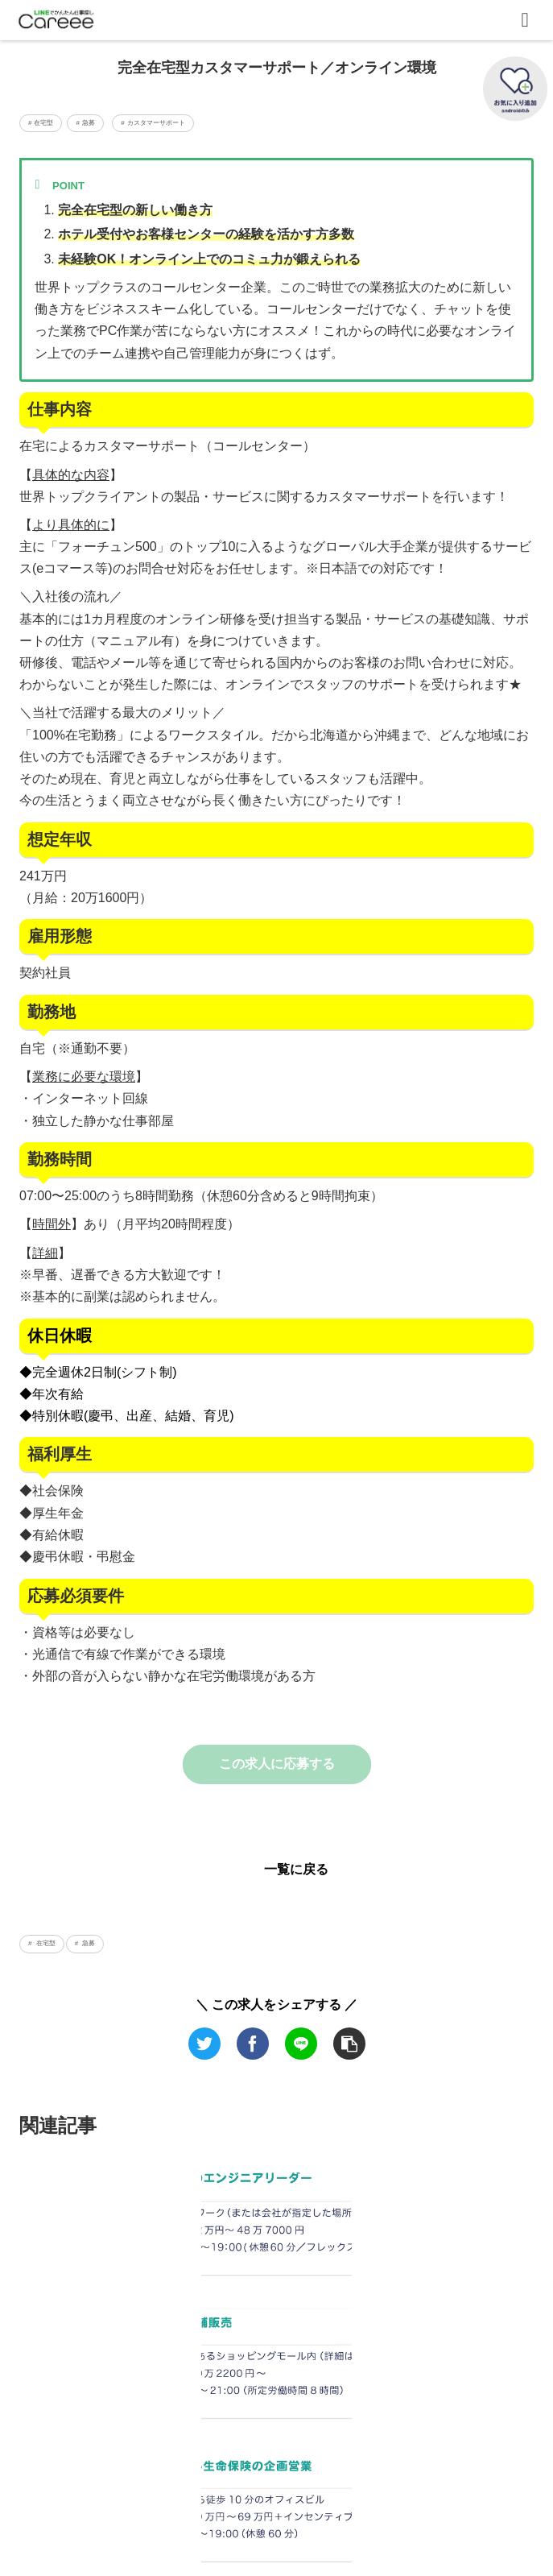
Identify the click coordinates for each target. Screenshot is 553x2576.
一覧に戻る (296, 1869)
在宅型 (44, 1943)
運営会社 (100, 2498)
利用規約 (452, 2498)
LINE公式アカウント (276, 2522)
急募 (87, 1943)
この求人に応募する (277, 1763)
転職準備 (276, 2498)
